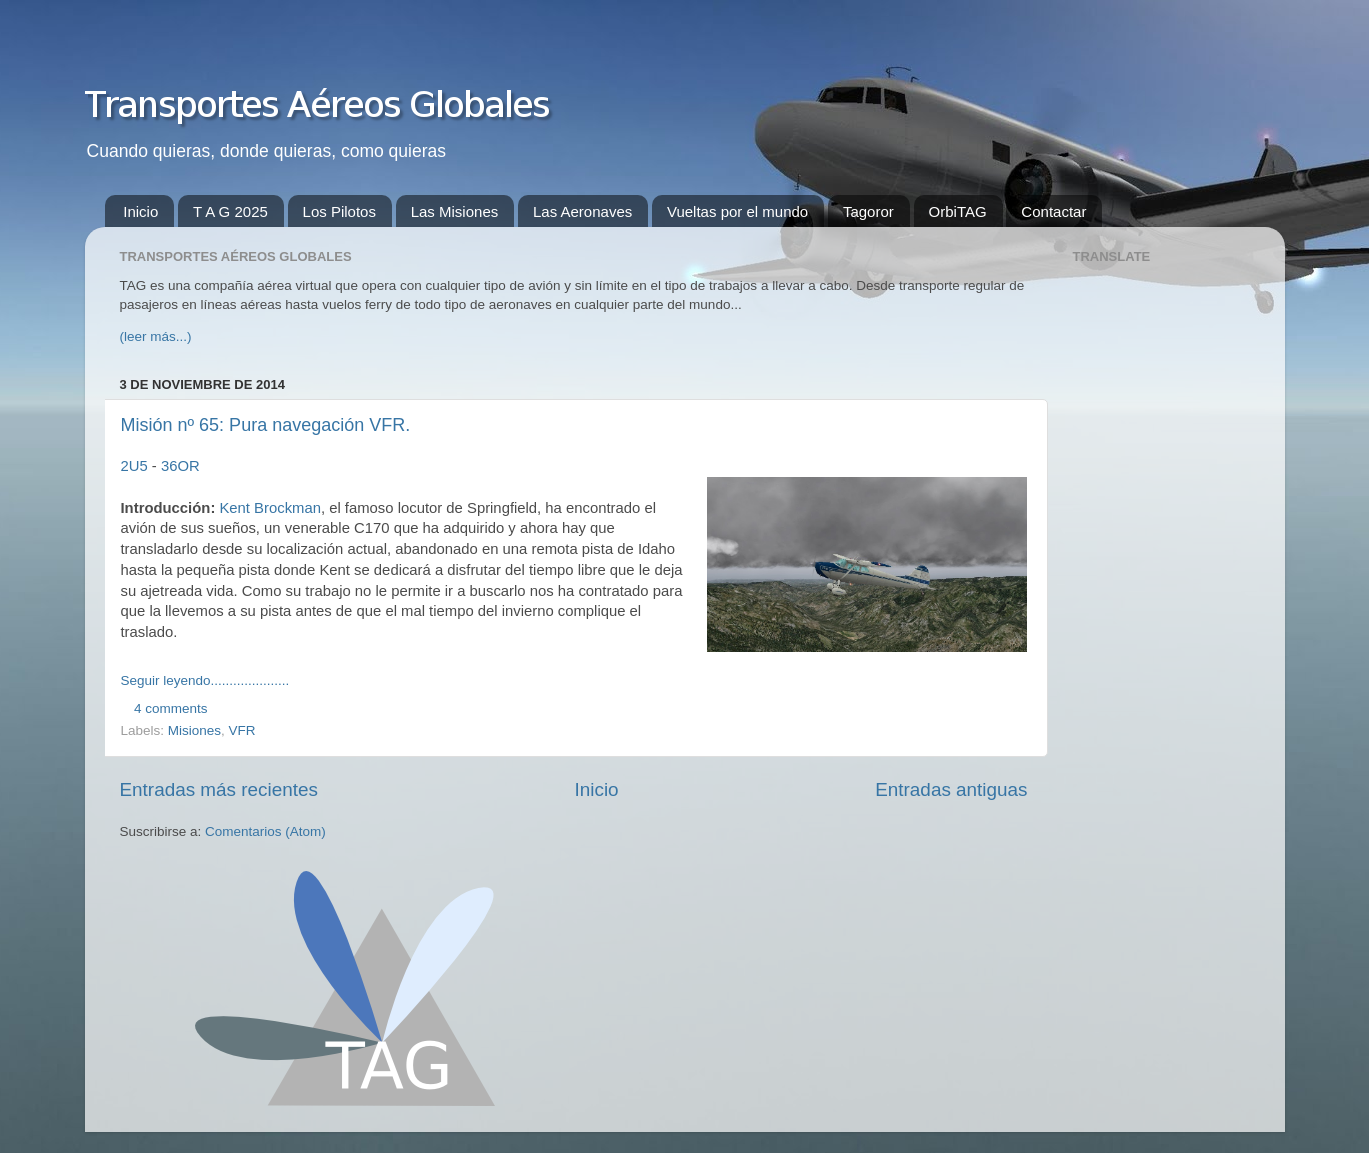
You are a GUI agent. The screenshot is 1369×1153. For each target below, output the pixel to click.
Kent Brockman (269, 508)
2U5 (134, 466)
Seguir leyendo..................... (205, 680)
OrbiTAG (958, 211)
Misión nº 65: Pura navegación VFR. (266, 425)
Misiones (194, 730)
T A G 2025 (230, 211)
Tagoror (868, 211)
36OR (180, 466)
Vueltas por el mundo (737, 211)
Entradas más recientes (219, 789)
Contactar (1053, 211)
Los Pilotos (339, 211)
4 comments (171, 708)
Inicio (140, 211)
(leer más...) (156, 336)
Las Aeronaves (582, 211)
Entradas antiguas (951, 789)
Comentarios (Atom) (265, 831)
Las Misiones (455, 211)
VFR (242, 730)
